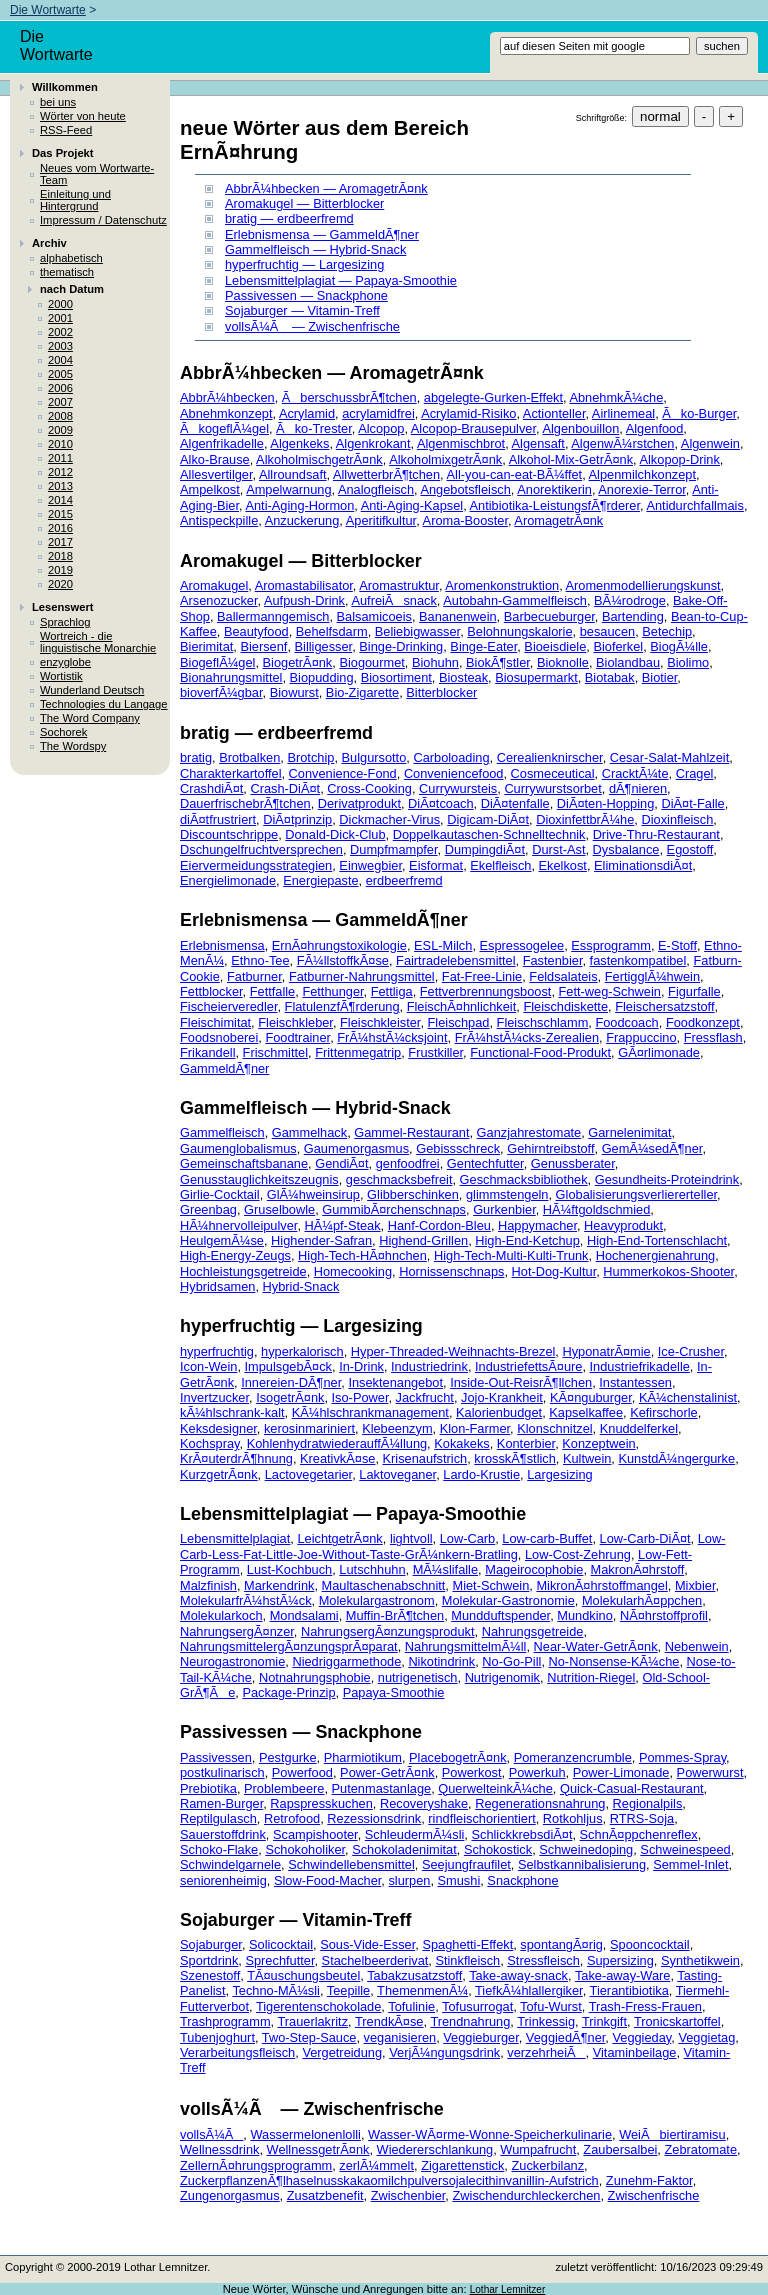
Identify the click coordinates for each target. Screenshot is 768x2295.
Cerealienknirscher (550, 757)
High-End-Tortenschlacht (657, 1240)
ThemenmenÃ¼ (422, 1990)
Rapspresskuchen (321, 1803)
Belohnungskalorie (519, 631)
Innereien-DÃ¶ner (291, 1382)
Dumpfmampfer (393, 849)
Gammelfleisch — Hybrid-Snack (315, 249)
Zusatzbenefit (325, 2195)
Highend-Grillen (423, 1240)
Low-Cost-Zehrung (578, 1554)
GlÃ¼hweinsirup (313, 1194)
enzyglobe (65, 662)
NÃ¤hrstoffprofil (664, 1615)
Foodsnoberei (219, 1037)
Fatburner (254, 976)
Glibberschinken (413, 1194)
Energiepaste (320, 880)
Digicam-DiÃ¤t (488, 819)
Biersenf (263, 646)
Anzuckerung (302, 520)
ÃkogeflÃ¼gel (224, 428)
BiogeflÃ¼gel (217, 662)
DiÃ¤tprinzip (297, 819)
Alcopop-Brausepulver (473, 428)
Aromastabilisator (304, 585)
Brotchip (310, 757)
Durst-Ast (558, 849)
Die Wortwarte (48, 10)
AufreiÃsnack (393, 600)
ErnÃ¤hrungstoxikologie (339, 945)
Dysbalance (626, 849)
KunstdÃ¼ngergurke (676, 1458)
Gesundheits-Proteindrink (667, 1179)
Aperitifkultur (381, 520)
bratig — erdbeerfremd (289, 218)
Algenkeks (299, 443)
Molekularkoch (221, 1615)
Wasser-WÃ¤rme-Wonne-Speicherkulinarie (490, 2134)
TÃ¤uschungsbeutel (303, 1975)
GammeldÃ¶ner (224, 1068)
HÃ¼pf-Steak (343, 1225)
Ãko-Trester (314, 428)
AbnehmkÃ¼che (616, 397)
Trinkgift (604, 2021)
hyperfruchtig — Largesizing (304, 264)
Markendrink (279, 1585)
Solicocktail (281, 1944)
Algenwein (710, 443)
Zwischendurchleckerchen (526, 2195)
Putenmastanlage (382, 1788)
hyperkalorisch (302, 1351)
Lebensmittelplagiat (235, 1538)
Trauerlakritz (312, 2021)
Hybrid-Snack (301, 1286)
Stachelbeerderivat (375, 1960)
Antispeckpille (219, 520)
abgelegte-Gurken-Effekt (493, 397)
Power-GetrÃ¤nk (387, 1772)
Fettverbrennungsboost (486, 991)
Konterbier (526, 1443)
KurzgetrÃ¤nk (219, 1474)
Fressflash (713, 1037)
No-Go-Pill (511, 1661)
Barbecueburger (549, 616)
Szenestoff (210, 1975)
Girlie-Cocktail (220, 1194)
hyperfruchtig (217, 1351)
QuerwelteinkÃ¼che (495, 1788)
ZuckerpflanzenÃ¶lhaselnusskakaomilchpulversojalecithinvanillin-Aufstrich (389, 2180)
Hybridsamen (217, 1286)
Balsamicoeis (374, 616)
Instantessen (635, 1382)
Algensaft (538, 443)
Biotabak (610, 677)
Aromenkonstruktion (502, 585)
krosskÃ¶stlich (515, 1458)
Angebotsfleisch (465, 489)
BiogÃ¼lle (679, 646)
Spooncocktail (650, 1944)
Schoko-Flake (219, 1849)
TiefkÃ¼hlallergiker (529, 1990)
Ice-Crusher (691, 1351)
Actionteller (554, 413)
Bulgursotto (374, 757)
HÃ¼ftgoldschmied (596, 1209)
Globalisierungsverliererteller (636, 1194)
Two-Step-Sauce (309, 2037)
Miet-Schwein (490, 1585)
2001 (60, 318)
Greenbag (208, 1209)
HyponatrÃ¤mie (606, 1351)
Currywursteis (458, 788)
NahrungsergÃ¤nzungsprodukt (388, 1631)
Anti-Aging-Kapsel (412, 505)
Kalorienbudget (499, 1412)
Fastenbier (553, 960)
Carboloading (451, 757)
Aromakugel (214, 585)
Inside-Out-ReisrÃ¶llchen (521, 1382)
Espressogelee (522, 945)
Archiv (49, 243)
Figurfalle (694, 991)
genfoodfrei (408, 1163)
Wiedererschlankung (435, 2149)
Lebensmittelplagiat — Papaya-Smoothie (341, 280)
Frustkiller (435, 1052)
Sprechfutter (279, 1960)
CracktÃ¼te (635, 773)
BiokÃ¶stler (498, 662)
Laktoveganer (397, 1474)
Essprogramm (611, 945)
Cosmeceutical (553, 773)
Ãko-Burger (699, 413)
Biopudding (322, 677)
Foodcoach (626, 1022)
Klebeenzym (397, 1428)
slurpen (409, 1880)
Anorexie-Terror (641, 489)
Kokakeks (461, 1443)
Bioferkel (618, 646)
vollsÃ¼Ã (211, 2134)
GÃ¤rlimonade (659, 1052)
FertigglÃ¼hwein (652, 976)
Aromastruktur (399, 585)
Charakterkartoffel (230, 773)
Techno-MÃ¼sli (275, 1990)
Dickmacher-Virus (389, 819)
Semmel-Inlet (690, 1864)
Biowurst (294, 692)
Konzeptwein (598, 1443)
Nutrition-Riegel (591, 1677)
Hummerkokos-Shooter (668, 1271)
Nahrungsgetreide (533, 1631)
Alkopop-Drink (679, 459)
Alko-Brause (215, 459)
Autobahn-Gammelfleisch (515, 600)
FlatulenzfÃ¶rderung (342, 1006)
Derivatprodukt (359, 803)
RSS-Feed (66, 130)
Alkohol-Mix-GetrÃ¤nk (571, 459)
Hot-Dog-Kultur (554, 1271)
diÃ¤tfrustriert (218, 819)
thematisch (67, 272)
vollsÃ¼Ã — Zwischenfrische (312, 326)
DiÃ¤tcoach (440, 803)
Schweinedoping (586, 1849)
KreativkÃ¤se (337, 1458)
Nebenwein (697, 1646)
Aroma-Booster (465, 520)
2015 (60, 514)
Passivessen (216, 1757)
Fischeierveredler (228, 1006)
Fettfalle (273, 991)
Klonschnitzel (554, 1428)
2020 (60, 584)
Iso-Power (360, 1397)
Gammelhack (309, 1132)
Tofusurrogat (477, 2006)
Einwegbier (370, 865)
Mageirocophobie (534, 1569)
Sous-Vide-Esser (367, 1944)
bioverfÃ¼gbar (221, 692)
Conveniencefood (454, 773)
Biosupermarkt (536, 677)
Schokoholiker (305, 1849)
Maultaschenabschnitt (384, 1585)
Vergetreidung (342, 2052)
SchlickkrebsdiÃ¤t (521, 1834)
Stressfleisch (543, 1960)
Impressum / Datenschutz (103, 220)
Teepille (348, 1990)
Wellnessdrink (219, 2149)
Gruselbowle (279, 1209)
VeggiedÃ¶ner (565, 2037)
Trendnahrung (470, 2021)
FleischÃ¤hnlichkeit (462, 1006)
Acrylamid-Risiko (468, 413)
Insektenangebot (395, 1382)
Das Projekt (63, 153)
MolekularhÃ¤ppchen (642, 1600)
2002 (60, 332)
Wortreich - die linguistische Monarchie (98, 642)
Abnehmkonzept (226, 413)
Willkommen (65, 87)
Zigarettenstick (462, 2165)
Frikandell (207, 1052)
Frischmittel (275, 1052)
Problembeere (284, 1788)
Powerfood (302, 1772)
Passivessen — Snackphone (306, 295)
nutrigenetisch (418, 1677)
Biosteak (463, 677)
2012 (60, 472)
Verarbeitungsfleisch (237, 2052)
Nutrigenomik (502, 1677)
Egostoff (690, 849)
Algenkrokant (373, 443)
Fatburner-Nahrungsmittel (362, 976)
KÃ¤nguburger (591, 1397)
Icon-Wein (208, 1366)
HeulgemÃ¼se (222, 1240)
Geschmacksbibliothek (524, 1179)
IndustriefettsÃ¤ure (528, 1366)
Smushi (459, 1880)
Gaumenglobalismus (238, 1148)
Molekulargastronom (377, 1600)
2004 (60, 360)
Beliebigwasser (417, 631)
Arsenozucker (219, 600)
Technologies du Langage (104, 704)
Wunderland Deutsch (92, 690)
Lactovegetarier (309, 1474)
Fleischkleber (295, 1022)
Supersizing (620, 1960)
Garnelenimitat (629, 1132)
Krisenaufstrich (425, 1458)
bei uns (58, 102)
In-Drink (361, 1366)
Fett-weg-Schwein (610, 991)
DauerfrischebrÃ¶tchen (245, 803)
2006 (60, 388)
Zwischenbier (408, 2195)
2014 (60, 500)
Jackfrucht (425, 1397)
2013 (60, 486)
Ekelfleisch (500, 865)
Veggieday (641, 2037)
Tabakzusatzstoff (414, 1975)
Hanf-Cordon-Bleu (439, 1225)
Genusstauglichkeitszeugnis (259, 1179)
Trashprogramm (225, 2021)
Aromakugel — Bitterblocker (304, 203)
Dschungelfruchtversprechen (261, 849)
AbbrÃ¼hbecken (227, 397)
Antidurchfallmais (694, 505)
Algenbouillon (580, 428)
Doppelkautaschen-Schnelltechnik (489, 834)
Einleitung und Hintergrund (75, 200)
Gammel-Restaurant (411, 1132)
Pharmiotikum (363, 1757)
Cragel (695, 773)
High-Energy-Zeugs (235, 1255)
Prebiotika (208, 1788)
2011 (60, 458)
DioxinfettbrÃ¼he (585, 819)
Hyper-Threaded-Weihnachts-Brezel (453, 1351)
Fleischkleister (380, 1022)
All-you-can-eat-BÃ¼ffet (515, 474)
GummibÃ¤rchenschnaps (394, 1209)
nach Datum (72, 289)
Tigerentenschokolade (318, 2006)
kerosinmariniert (309, 1428)
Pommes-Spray (682, 1757)
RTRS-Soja (642, 1818)
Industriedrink (429, 1366)
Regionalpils (648, 1803)
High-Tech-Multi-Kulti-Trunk (511, 1255)
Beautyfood (256, 631)
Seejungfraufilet (466, 1864)
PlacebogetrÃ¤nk (457, 1757)
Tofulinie (411, 2006)
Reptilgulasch (218, 1818)
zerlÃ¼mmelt (376, 2165)
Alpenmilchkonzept (642, 474)
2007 (60, 402)
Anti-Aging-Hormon (299, 505)
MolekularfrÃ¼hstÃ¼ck (246, 1600)
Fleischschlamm (543, 1022)
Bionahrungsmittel (231, 677)
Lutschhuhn (372, 1569)
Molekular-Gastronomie (508, 1600)
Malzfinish (208, 1585)
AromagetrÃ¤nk (558, 520)
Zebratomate (700, 2149)
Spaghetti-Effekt (467, 1944)
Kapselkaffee (586, 1412)
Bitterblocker (441, 692)
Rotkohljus (573, 1818)
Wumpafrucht (538, 2149)
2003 (60, 346)
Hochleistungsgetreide (243, 1271)
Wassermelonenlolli (305, 2134)
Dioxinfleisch (677, 819)
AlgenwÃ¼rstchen (622, 443)
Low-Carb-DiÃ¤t (645, 1538)
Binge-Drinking (401, 646)
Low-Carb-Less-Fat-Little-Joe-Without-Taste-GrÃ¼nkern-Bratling (452, 1546)
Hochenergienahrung (656, 1255)
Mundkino (585, 1615)
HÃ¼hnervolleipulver (238, 1225)
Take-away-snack (518, 1975)
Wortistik (61, 676)
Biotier (660, 677)
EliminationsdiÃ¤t (643, 865)
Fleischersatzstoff (664, 1006)
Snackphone (522, 1880)
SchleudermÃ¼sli (415, 1834)
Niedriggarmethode (346, 1661)
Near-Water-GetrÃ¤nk (596, 1646)
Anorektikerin (554, 489)
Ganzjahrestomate (529, 1132)
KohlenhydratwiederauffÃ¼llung (337, 1443)
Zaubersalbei (620, 2149)
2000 (60, 304)
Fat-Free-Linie (482, 976)
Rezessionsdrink (374, 1818)
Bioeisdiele (555, 646)
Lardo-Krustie (481, 1474)
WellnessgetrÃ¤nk (318, 2149)
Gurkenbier (504, 1209)
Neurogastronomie (232, 1661)
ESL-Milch (443, 945)
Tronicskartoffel (677, 2021)
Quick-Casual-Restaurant (632, 1788)
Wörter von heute (83, 116)
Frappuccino (641, 1037)
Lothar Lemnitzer (508, 2289)
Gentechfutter (485, 1163)
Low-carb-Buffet (547, 1538)
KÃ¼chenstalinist (688, 1397)
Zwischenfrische (654, 2195)
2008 (60, 416)
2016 (60, 528)
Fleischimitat (215, 1022)
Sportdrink (209, 1960)
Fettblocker (211, 991)
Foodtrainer (297, 1037)
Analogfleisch (376, 489)
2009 (60, 430)
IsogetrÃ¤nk (290, 1397)
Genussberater (573, 1163)
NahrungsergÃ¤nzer (237, 1631)
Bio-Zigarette (362, 692)
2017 (60, 542)
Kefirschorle (664, 1412)
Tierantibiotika (629, 1990)
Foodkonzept (703, 1022)
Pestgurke (288, 1757)
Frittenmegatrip (358, 1052)
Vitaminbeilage (635, 2052)
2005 (60, 374)
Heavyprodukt (623, 1225)
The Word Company (90, 718)
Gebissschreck (458, 1148)
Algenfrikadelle (222, 443)
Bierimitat (206, 646)
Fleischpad (459, 1022)
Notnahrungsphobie (315, 1677)
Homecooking (353, 1271)
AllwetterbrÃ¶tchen (386, 474)
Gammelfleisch (222, 1132)
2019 (60, 570)
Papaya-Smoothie (394, 1692)
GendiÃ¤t (341, 1163)
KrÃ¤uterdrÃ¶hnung (236, 1458)
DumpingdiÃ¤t (485, 849)
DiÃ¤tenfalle (515, 803)
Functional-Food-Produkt (540, 1052)
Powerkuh (537, 1772)
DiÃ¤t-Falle (692, 803)
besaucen (608, 631)
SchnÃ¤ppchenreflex (639, 1834)
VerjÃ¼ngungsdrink (444, 2052)
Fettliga (392, 991)
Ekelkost (563, 865)
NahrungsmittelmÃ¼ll (466, 1646)
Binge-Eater (483, 646)
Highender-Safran (321, 1240)
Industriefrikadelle (640, 1366)
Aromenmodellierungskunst (643, 585)
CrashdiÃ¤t (211, 788)
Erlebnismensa (222, 945)
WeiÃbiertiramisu (672, 2134)
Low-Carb (467, 1538)
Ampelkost (210, 489)
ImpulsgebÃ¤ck (289, 1366)
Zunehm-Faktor (649, 2180)
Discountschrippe (229, 834)
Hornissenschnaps (451, 1271)
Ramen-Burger (221, 1803)
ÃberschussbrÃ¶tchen (349, 397)
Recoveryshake (424, 1803)
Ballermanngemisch (273, 616)
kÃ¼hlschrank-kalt (232, 1412)
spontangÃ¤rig (561, 1944)
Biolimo (688, 662)
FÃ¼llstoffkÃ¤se (343, 960)
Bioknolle (563, 662)
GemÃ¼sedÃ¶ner (652, 1148)
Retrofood (292, 1818)
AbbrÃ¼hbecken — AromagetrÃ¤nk (326, 188)
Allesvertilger (216, 474)
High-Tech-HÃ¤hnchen (362, 1255)
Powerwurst (710, 1772)
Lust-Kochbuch (289, 1569)
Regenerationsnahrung (540, 1803)
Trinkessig (546, 2021)
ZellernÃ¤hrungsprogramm (256, 2165)
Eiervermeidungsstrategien (256, 865)
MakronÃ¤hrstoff (638, 1569)
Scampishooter (315, 1834)
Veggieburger (480, 2037)
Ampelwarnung (288, 489)
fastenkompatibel (638, 960)
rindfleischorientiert (481, 1818)
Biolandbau (628, 662)
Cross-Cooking (369, 788)
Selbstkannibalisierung (582, 1864)
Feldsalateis (563, 976)
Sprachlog (65, 622)
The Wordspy (73, 746)
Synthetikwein (700, 1960)
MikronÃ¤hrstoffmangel (601, 1585)
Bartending (633, 616)
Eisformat (436, 865)
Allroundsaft (293, 474)
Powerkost (472, 1772)
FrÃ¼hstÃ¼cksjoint (392, 1037)
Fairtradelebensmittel (456, 960)
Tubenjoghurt (217, 2037)
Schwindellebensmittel (351, 1864)
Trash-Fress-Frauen (645, 2006)
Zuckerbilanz (547, 2165)
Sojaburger (211, 1944)
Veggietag (706, 2037)
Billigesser (324, 646)
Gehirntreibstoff (550, 1148)
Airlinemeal (623, 413)
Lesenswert (63, 607)
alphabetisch (71, 258)
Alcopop (381, 428)
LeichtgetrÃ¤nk (339, 1538)
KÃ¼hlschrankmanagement (370, 1412)
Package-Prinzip (288, 1692)
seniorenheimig (223, 1880)
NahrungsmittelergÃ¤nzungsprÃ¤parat (289, 1646)
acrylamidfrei (378, 413)
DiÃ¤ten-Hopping (605, 803)
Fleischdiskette (565, 1006)
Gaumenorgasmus (356, 1148)
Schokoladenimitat (404, 1849)
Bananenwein (458, 616)
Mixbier (695, 1585)
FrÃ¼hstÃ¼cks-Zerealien (527, 1037)
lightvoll (411, 1538)
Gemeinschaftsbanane (244, 1163)
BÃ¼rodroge (630, 600)
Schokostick (498, 1849)
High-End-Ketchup (527, 1240)
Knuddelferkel (639, 1428)
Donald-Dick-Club (335, 834)
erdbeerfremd (404, 880)
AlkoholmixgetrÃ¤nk (445, 459)
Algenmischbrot (461, 443)
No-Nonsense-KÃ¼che (614, 1661)
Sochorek (63, 732)
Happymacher (537, 1225)
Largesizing (559, 1474)
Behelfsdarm (332, 631)
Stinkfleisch (467, 1960)
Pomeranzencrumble (573, 1757)
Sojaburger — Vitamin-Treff (302, 310)
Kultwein (587, 1458)
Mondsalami (304, 1615)
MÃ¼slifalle (445, 1569)
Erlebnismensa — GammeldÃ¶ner (322, 234)
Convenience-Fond (343, 773)
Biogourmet (371, 662)
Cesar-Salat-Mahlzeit (669, 757)
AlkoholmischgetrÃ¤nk (319, 459)
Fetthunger (332, 991)
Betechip (667, 631)
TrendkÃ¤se (389, 2021)
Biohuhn (435, 662)
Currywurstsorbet (552, 788)
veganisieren (400, 2037)
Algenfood (655, 428)
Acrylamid (307, 413)
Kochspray (210, 1443)
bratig (196, 757)
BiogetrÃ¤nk (298, 662)
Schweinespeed (685, 1849)
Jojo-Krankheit (502, 1397)
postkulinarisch (222, 1772)
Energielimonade (228, 880)
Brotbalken (249, 757)
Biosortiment (396, 677)
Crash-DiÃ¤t (285, 788)
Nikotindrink (441, 1661)
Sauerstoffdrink (223, 1834)
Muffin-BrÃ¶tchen (395, 1615)
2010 (60, 444)
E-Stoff (677, 945)
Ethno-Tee (260, 960)
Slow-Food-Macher (327, 1880)
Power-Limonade (621, 1772)
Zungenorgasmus (230, 2195)
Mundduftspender (500, 1615)
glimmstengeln (507, 1194)
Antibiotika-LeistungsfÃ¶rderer (555, 505)
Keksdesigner (218, 1428)
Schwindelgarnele (230, 1864)
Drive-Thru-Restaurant (656, 834)
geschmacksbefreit (399, 1179)
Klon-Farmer (475, 1428)
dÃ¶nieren (638, 788)
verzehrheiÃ (546, 2052)
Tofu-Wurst (551, 2006)
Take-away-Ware (623, 1975)
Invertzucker (214, 1397)
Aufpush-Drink (304, 600)
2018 (60, 556)
